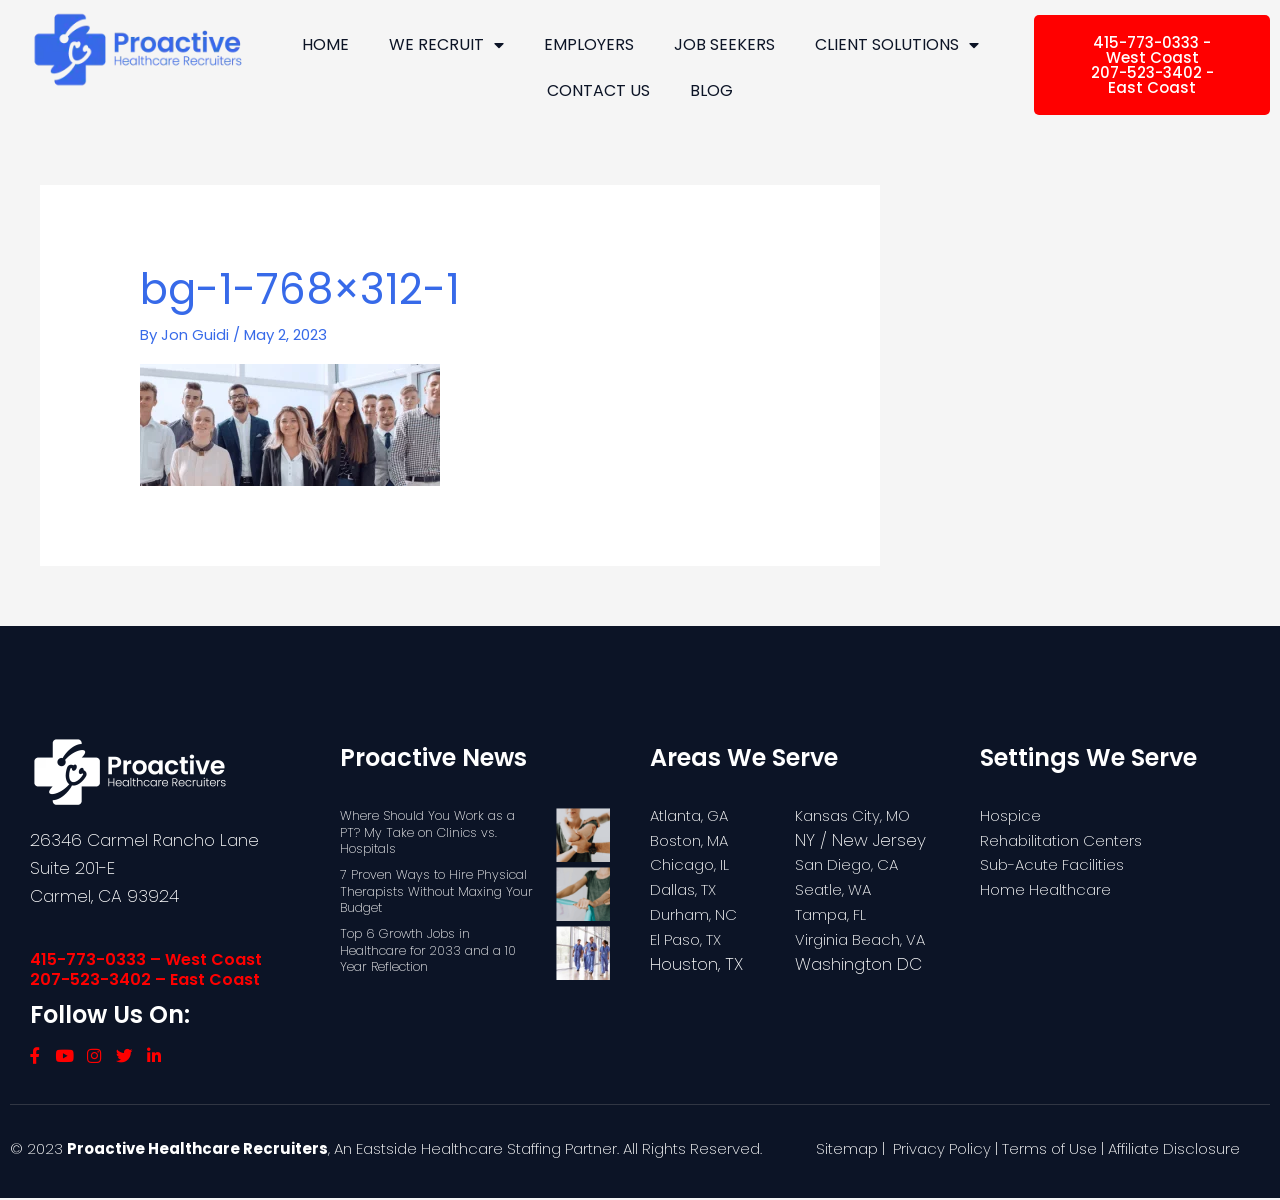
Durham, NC (698, 913)
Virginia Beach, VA (867, 938)
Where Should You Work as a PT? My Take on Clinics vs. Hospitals (429, 831)
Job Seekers (724, 44)
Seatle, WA (838, 889)
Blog (711, 90)
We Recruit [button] (446, 45)
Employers (589, 44)
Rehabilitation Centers (1069, 839)
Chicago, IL (693, 864)
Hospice (1013, 814)
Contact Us (598, 90)
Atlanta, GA (695, 814)
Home (325, 44)
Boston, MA (694, 839)
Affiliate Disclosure (1174, 1150)
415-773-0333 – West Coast (146, 958)
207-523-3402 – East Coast (145, 978)
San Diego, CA (852, 864)
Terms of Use (1049, 1150)
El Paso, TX (690, 938)
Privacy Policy (942, 1150)
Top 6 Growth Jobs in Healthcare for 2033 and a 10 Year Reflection (430, 949)
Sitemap (847, 1150)
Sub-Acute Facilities (1060, 864)
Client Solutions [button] (897, 45)
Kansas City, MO (859, 814)
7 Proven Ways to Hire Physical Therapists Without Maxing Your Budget (438, 890)
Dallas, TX (687, 889)
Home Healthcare (1053, 889)
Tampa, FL (835, 913)
